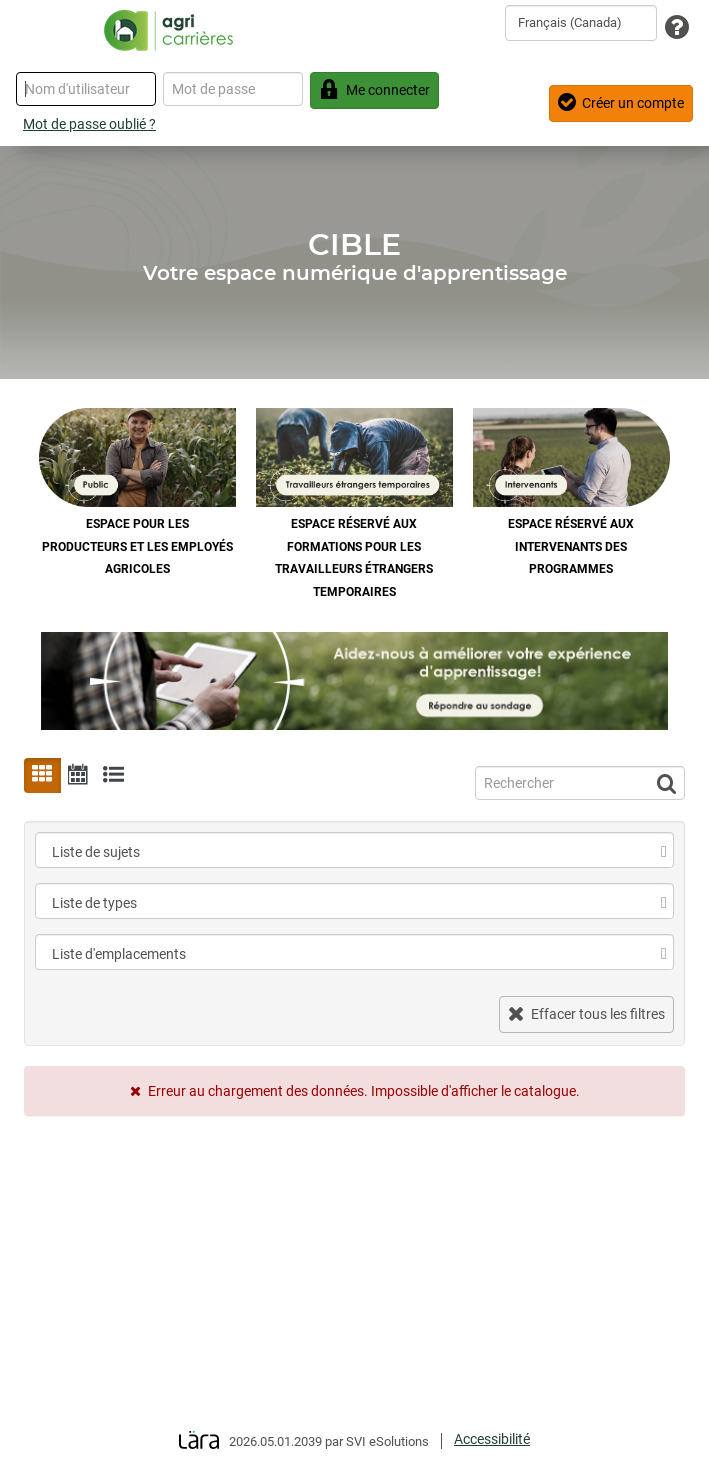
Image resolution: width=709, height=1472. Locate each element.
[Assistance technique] (677, 28)
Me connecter (374, 89)
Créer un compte (621, 102)
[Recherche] (580, 783)
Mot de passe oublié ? (89, 124)
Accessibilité (492, 1439)
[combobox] (581, 23)
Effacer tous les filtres (586, 1013)
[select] (664, 852)
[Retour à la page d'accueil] (168, 30)
